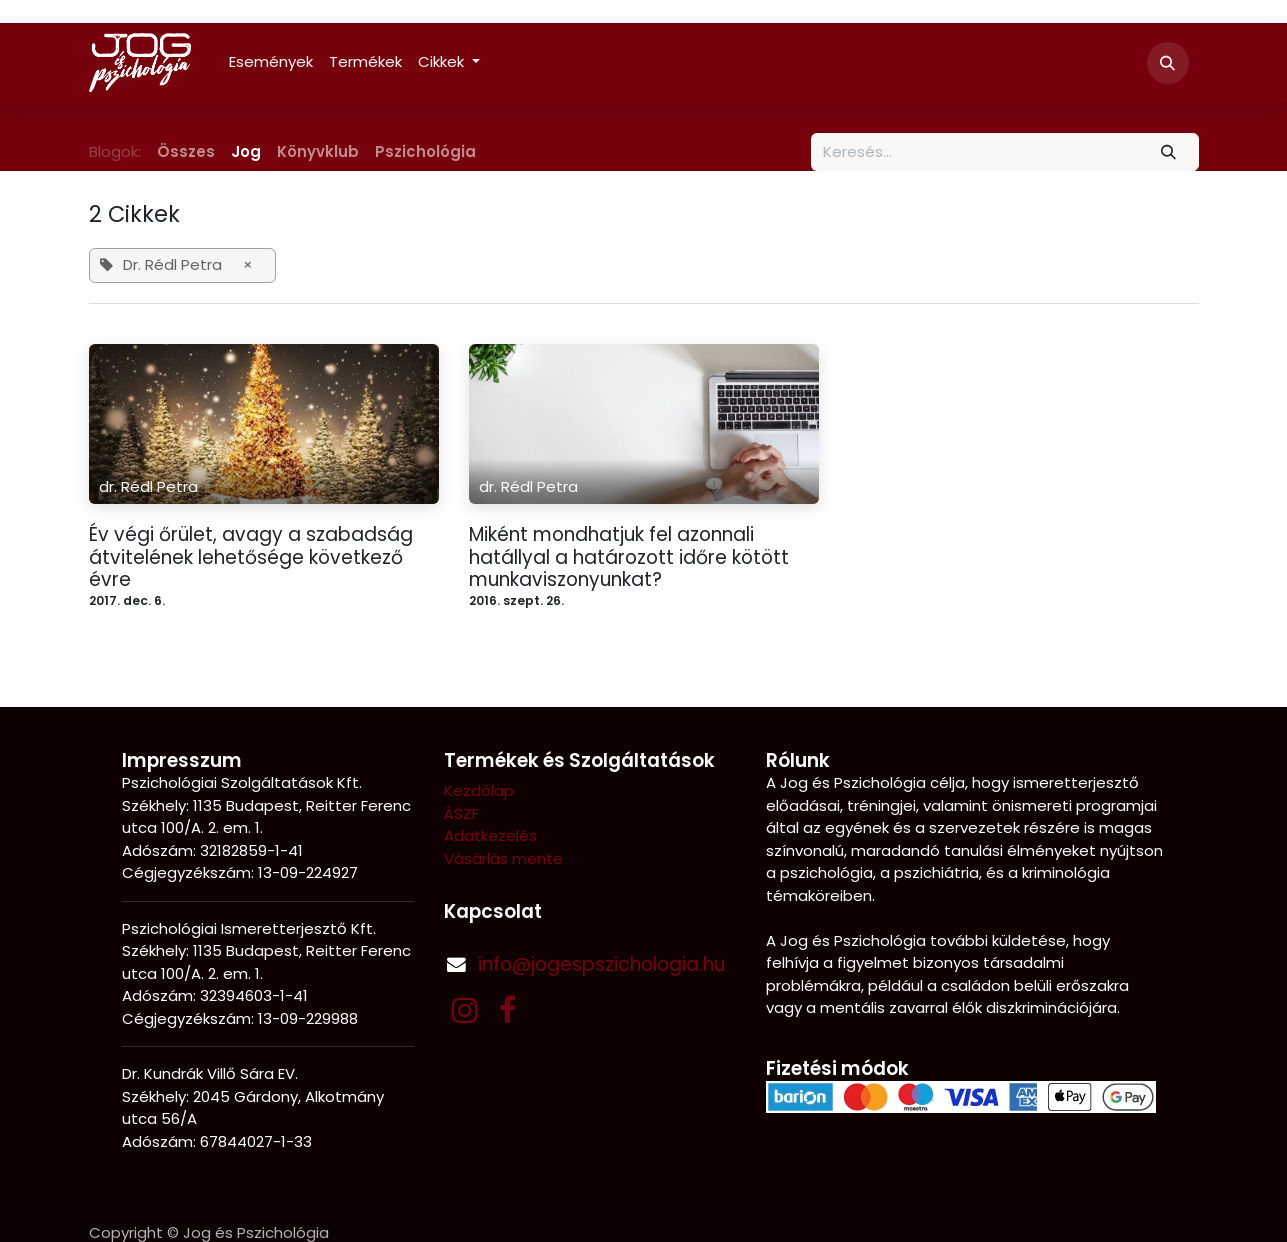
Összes (186, 151)
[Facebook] (507, 1010)
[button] (1168, 63)
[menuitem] (271, 62)
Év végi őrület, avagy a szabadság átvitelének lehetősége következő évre (251, 558)
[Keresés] (1168, 152)
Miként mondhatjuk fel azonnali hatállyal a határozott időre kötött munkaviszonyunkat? (629, 558)
